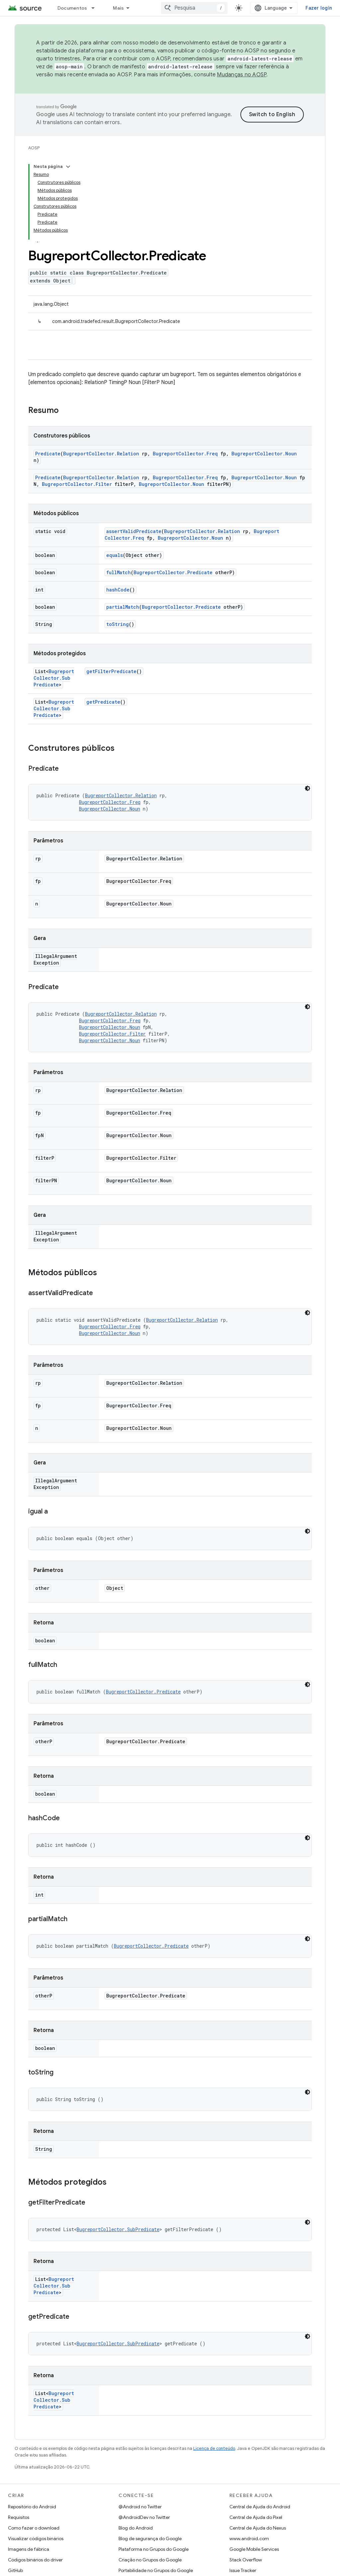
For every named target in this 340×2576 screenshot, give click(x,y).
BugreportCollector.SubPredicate (54, 678)
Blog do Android (136, 2528)
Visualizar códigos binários (35, 2538)
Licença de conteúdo (214, 2448)
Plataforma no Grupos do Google (154, 2549)
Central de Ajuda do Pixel (255, 2517)
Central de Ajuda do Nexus (257, 2528)
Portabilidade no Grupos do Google (156, 2570)
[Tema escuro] (307, 788)
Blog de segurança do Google (150, 2538)
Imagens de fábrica (28, 2549)
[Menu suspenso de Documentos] (96, 8)
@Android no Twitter (140, 2507)
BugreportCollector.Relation (101, 453)
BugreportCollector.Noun (264, 453)
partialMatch (122, 607)
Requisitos (18, 2517)
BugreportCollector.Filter (77, 484)
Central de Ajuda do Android (259, 2507)
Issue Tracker (242, 2570)
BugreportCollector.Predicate (172, 572)
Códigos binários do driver (35, 2560)
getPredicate (103, 702)
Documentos (72, 8)
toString (117, 624)
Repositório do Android (32, 2507)
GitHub (15, 2570)
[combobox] (194, 8)
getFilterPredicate (111, 671)
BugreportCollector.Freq (185, 453)
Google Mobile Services (254, 2549)
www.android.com (249, 2538)
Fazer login (318, 8)
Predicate (47, 453)
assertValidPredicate (133, 531)
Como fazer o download (33, 2528)
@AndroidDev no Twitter (144, 2517)
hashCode (117, 589)
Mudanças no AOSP (241, 74)
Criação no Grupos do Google (150, 2560)
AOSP (34, 148)
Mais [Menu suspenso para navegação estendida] (118, 8)
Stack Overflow (245, 2560)
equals (114, 555)
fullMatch (118, 572)
